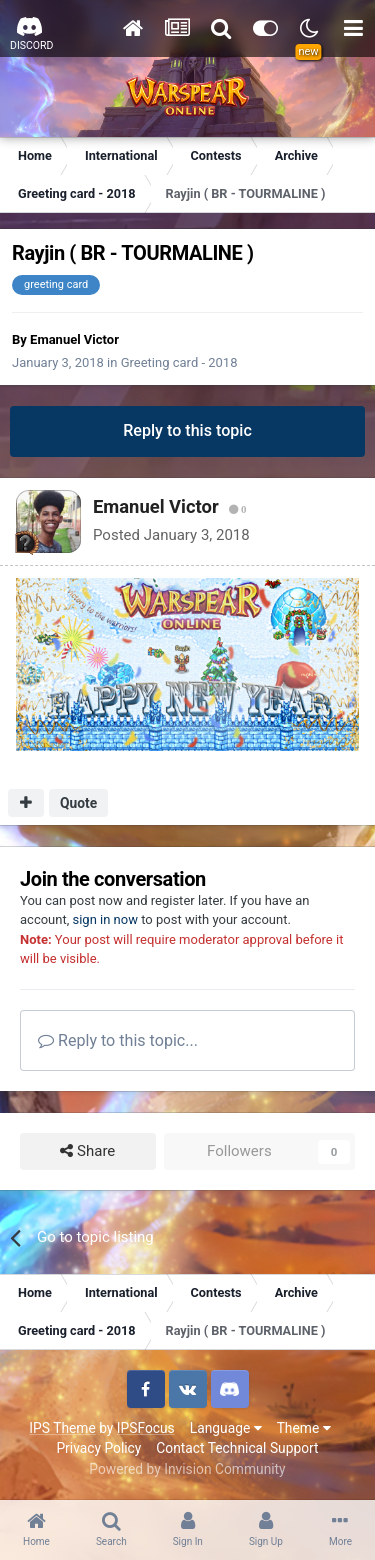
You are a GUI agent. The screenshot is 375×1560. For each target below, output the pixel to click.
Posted (171, 535)
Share (87, 1151)
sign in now (105, 919)
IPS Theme (62, 1428)
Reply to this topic (187, 430)
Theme (304, 1428)
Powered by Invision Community (187, 1469)
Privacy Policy (98, 1448)
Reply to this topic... (118, 1040)
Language (226, 1428)
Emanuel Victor (74, 339)
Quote (78, 803)
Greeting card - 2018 (179, 362)
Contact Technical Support (237, 1448)
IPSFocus (146, 1428)
